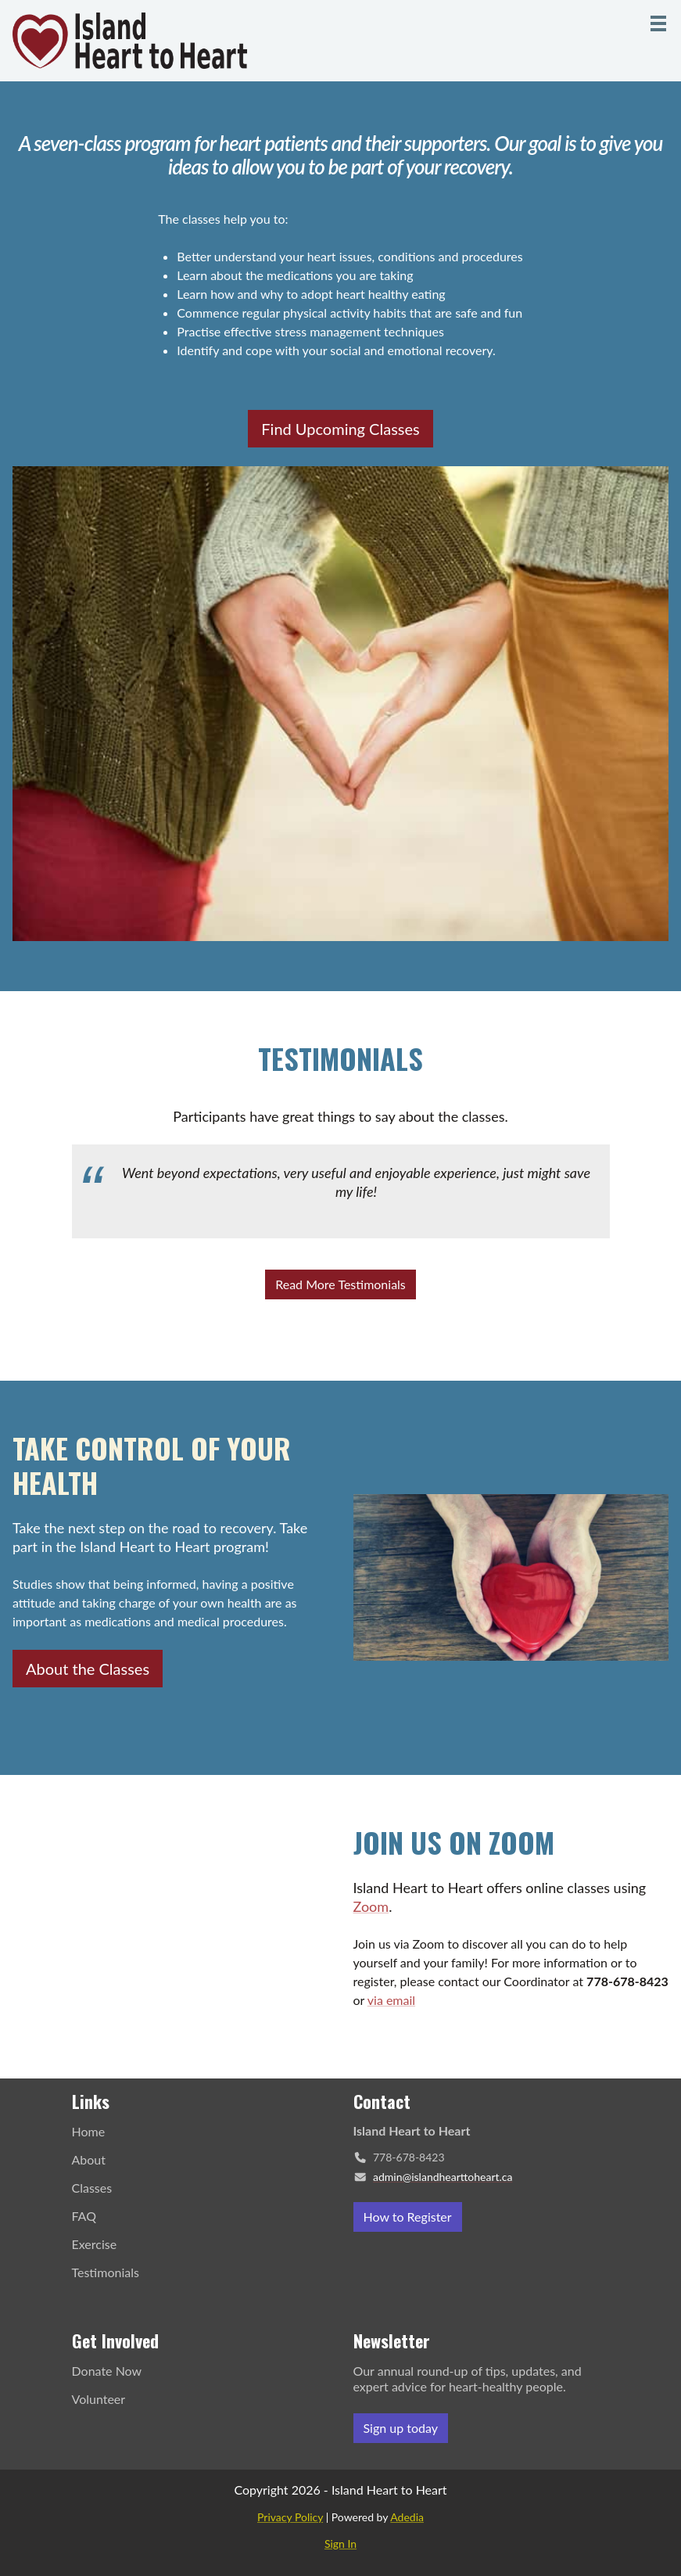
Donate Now (107, 2370)
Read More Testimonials (340, 1284)
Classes (92, 2187)
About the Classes (87, 1668)
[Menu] (658, 23)
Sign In (340, 2543)
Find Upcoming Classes (340, 428)
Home (89, 2131)
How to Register (408, 2216)
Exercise (94, 2243)
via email (391, 1999)
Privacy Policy (290, 2517)
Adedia (407, 2517)
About (89, 2159)
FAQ (84, 2215)
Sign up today (401, 2427)
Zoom (371, 1906)
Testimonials (105, 2272)
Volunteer (99, 2398)
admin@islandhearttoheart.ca (442, 2176)
